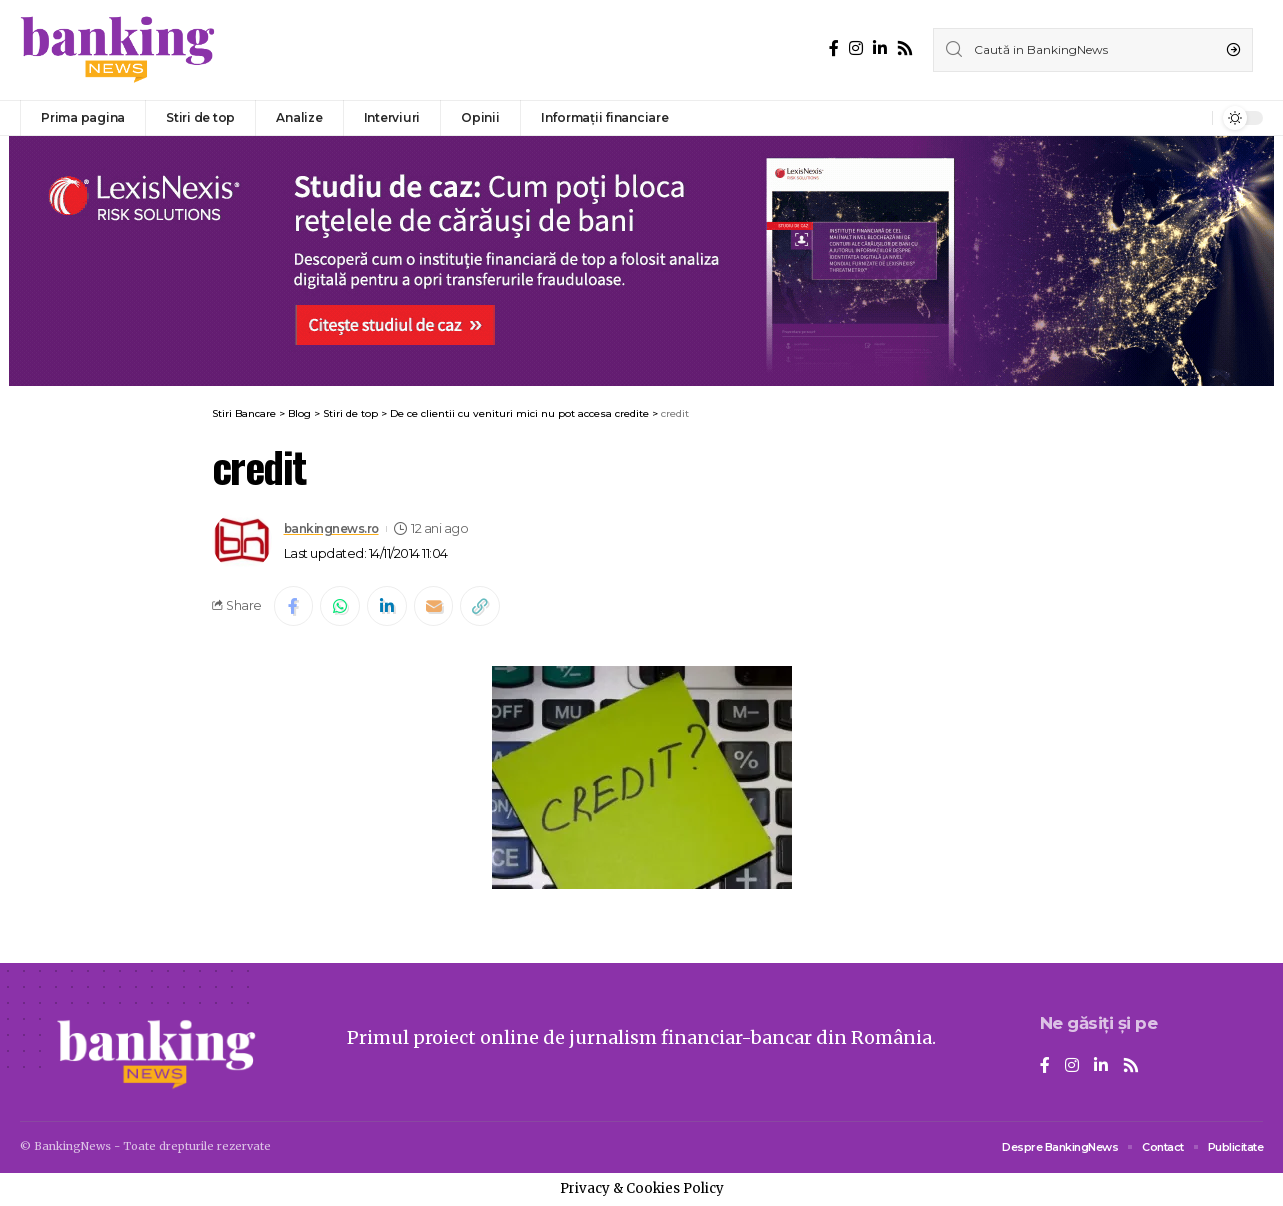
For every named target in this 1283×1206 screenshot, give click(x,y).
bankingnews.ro (336, 528)
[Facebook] (834, 48)
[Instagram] (856, 48)
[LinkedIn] (880, 48)
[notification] (1192, 118)
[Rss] (905, 48)
